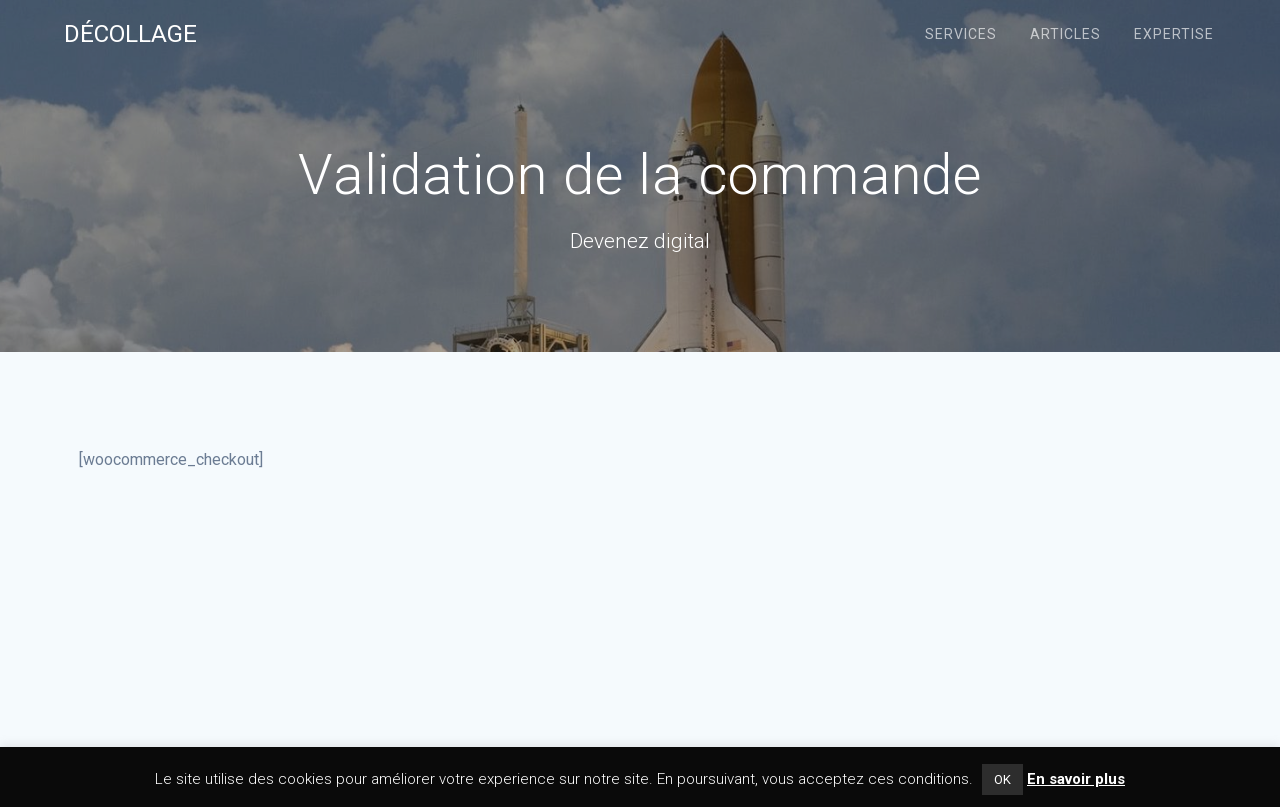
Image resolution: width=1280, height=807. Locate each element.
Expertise (1174, 34)
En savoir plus (1076, 779)
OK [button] (1002, 779)
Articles (1065, 34)
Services (961, 34)
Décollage (130, 34)
